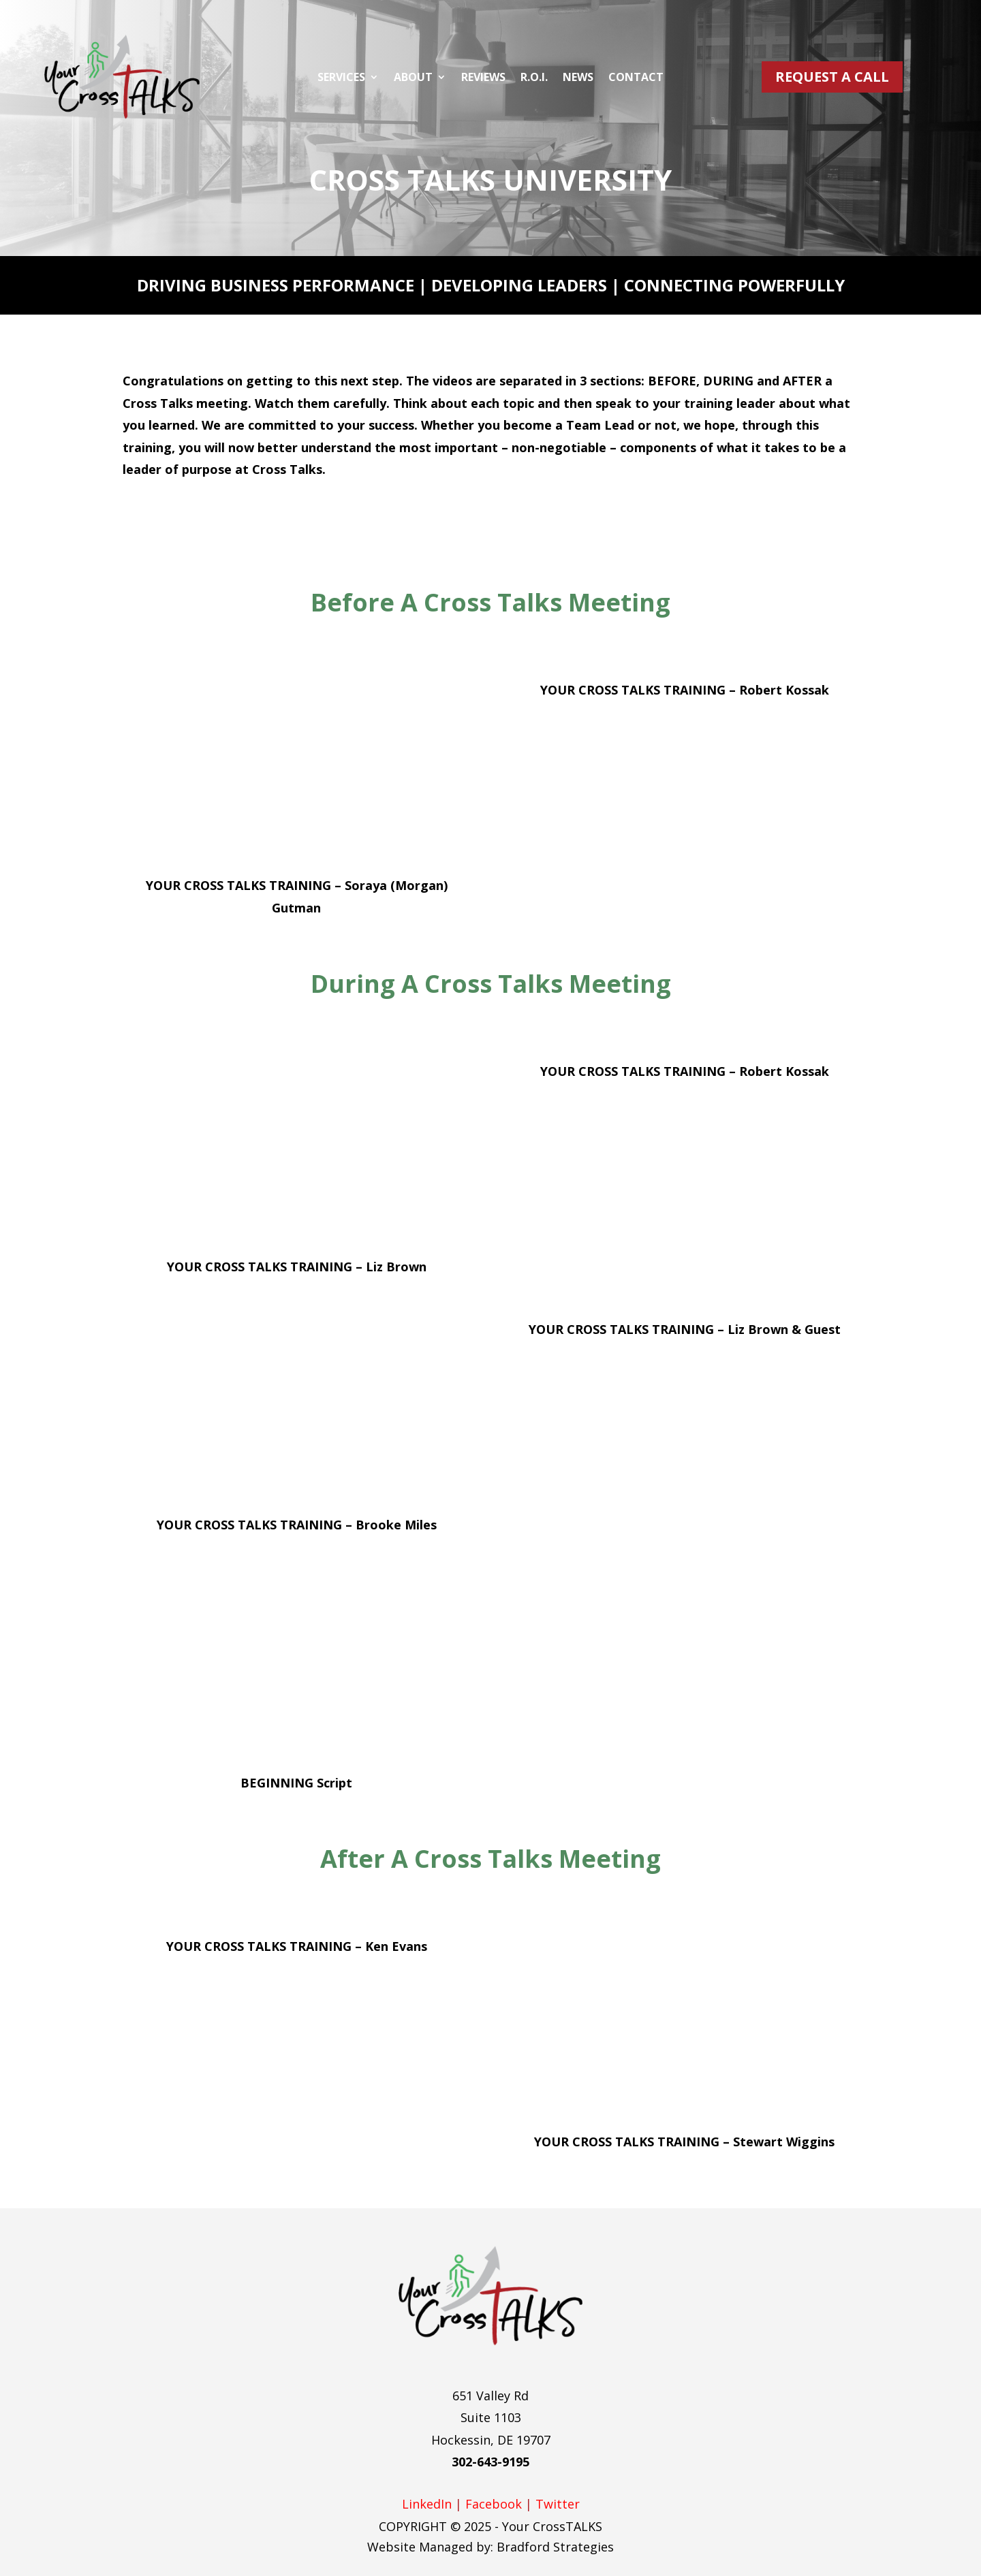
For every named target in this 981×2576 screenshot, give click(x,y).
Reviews (483, 78)
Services (341, 78)
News (578, 78)
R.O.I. (534, 78)
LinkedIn (427, 2504)
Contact (636, 78)
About (413, 78)
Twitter (557, 2504)
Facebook (493, 2504)
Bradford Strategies (555, 2547)
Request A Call (832, 76)
